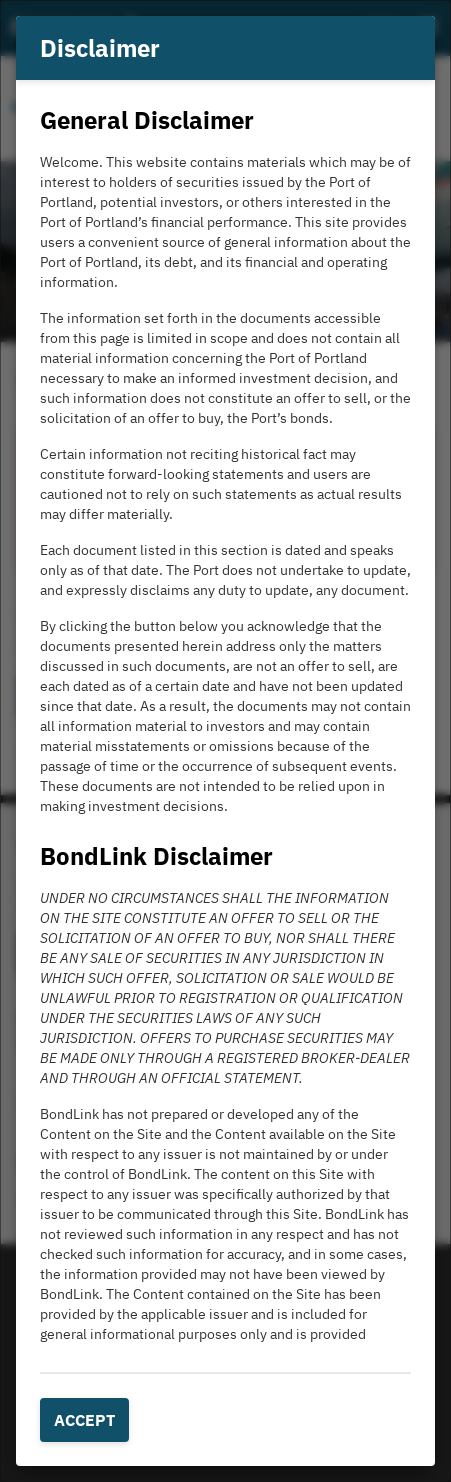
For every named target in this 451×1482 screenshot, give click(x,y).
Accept (84, 1420)
